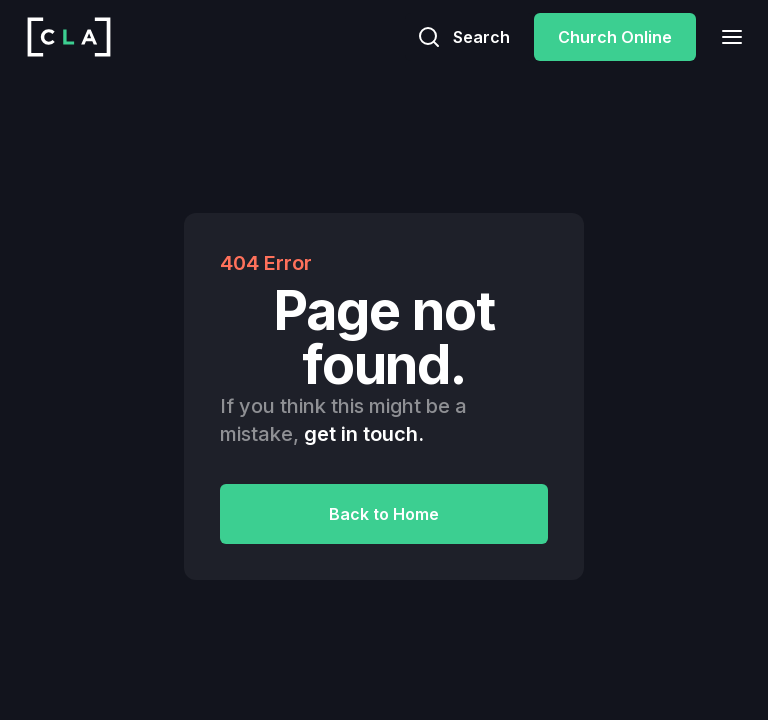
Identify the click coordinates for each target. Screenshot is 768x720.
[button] (726, 36)
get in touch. (364, 434)
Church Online (615, 37)
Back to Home (384, 514)
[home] (69, 37)
